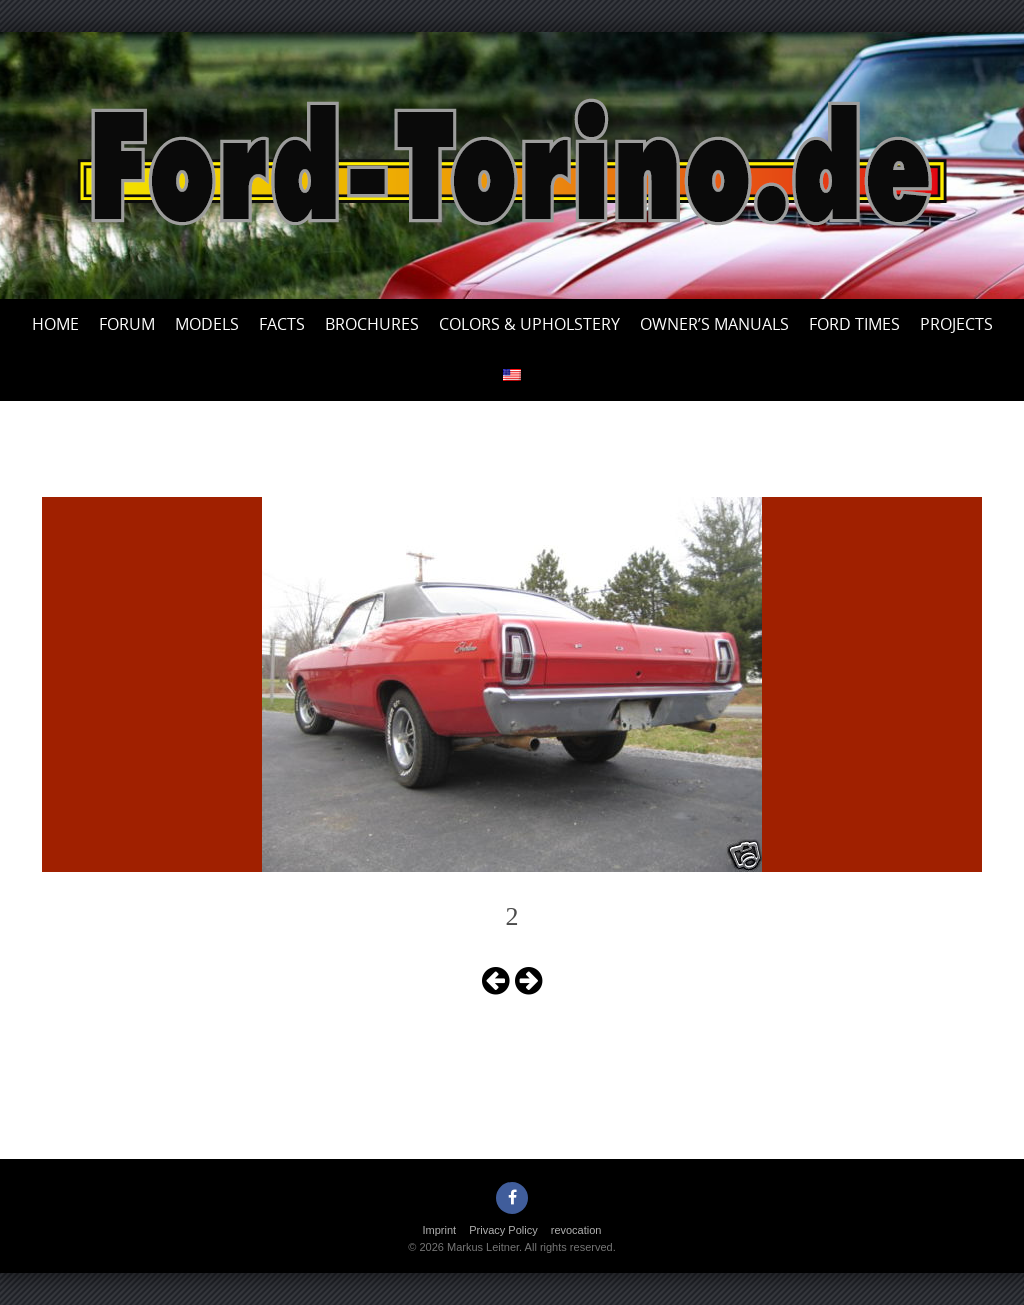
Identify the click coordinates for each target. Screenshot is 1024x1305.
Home (55, 324)
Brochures (372, 324)
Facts (282, 324)
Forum (127, 324)
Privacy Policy (503, 1230)
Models (207, 324)
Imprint (440, 1230)
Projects (956, 324)
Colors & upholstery (529, 324)
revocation (576, 1230)
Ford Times (854, 324)
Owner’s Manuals (714, 324)
